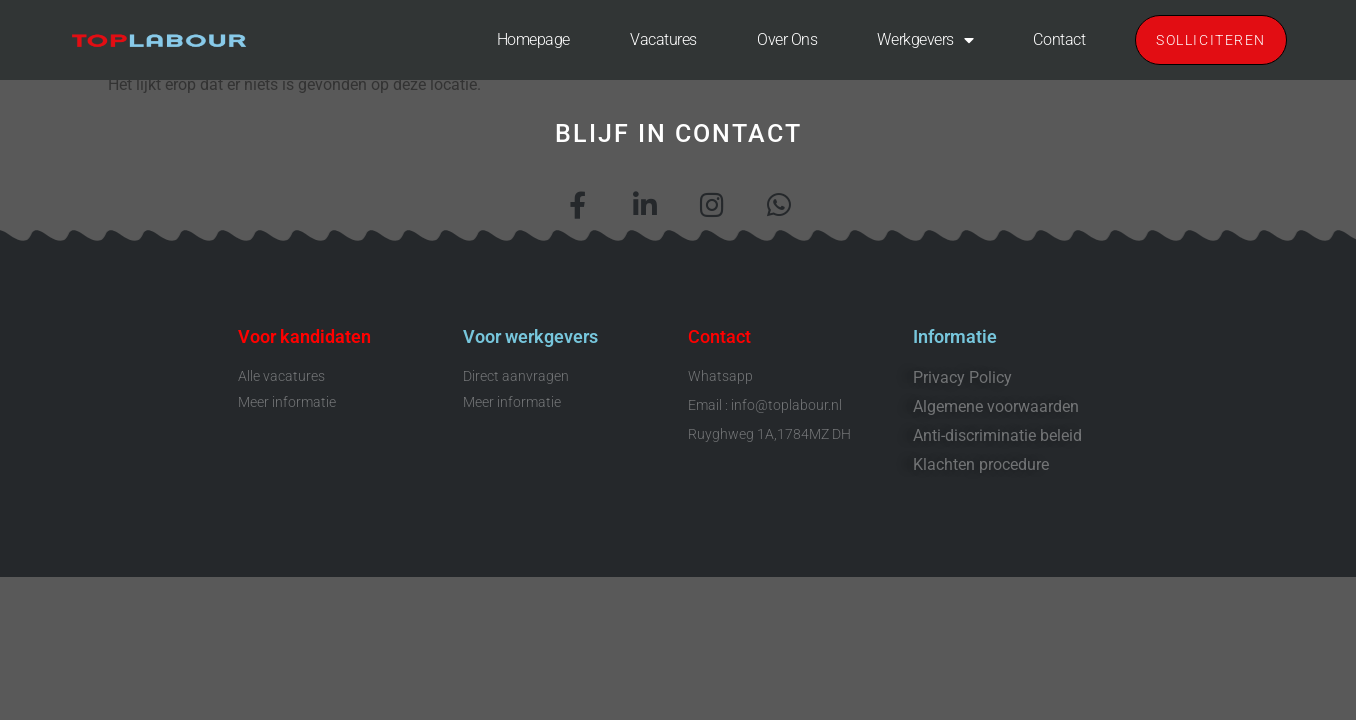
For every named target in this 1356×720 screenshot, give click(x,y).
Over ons (787, 39)
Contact (1059, 39)
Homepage (533, 39)
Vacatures (663, 39)
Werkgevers (925, 40)
